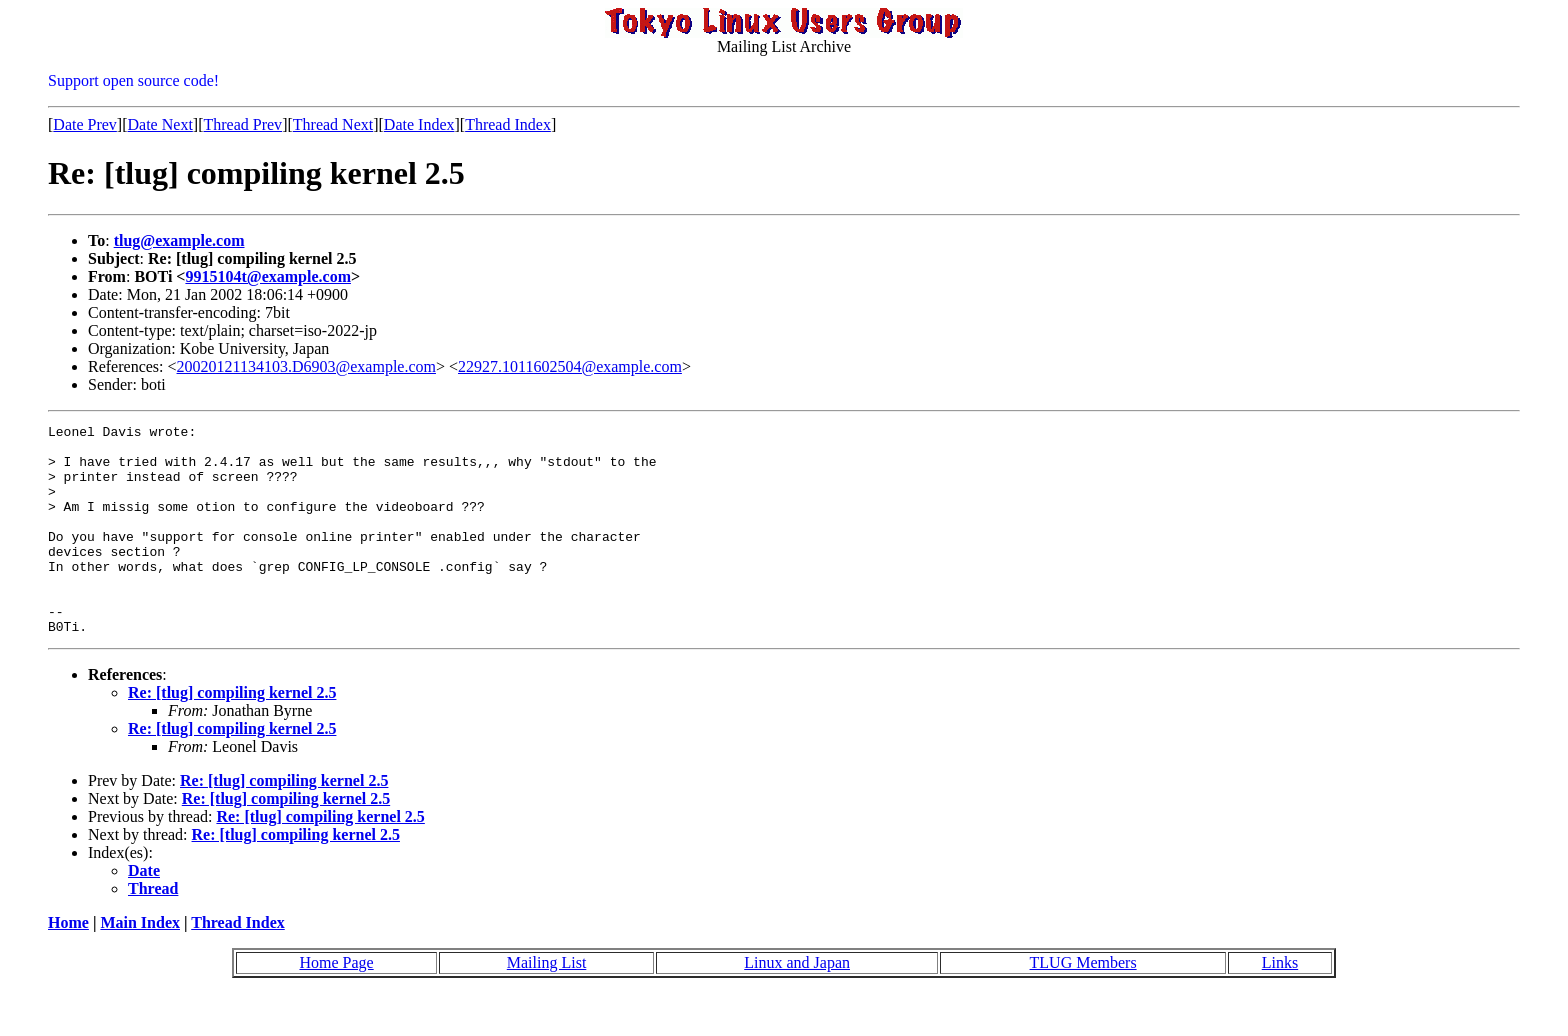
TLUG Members (1083, 1004)
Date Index (419, 124)
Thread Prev (242, 124)
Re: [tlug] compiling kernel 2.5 (232, 734)
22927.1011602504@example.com (570, 366)
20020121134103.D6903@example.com (306, 366)
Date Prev (85, 124)
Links (1280, 1004)
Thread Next (333, 124)
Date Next (160, 124)
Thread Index (508, 124)
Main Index (140, 964)
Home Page (336, 1004)
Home (68, 964)
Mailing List (547, 1004)
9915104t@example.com (268, 276)
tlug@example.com (179, 240)
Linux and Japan (797, 1004)
